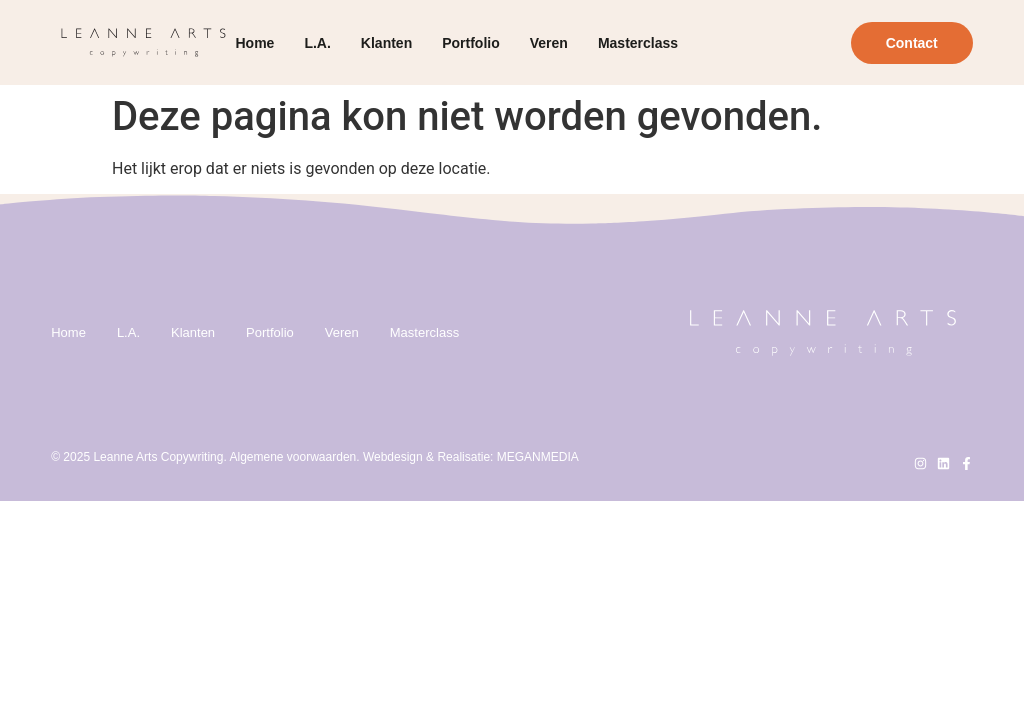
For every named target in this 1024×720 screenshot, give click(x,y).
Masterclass (638, 43)
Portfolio (471, 43)
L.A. (317, 43)
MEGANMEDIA (538, 457)
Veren (549, 43)
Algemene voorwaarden (292, 457)
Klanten (386, 43)
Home (255, 43)
